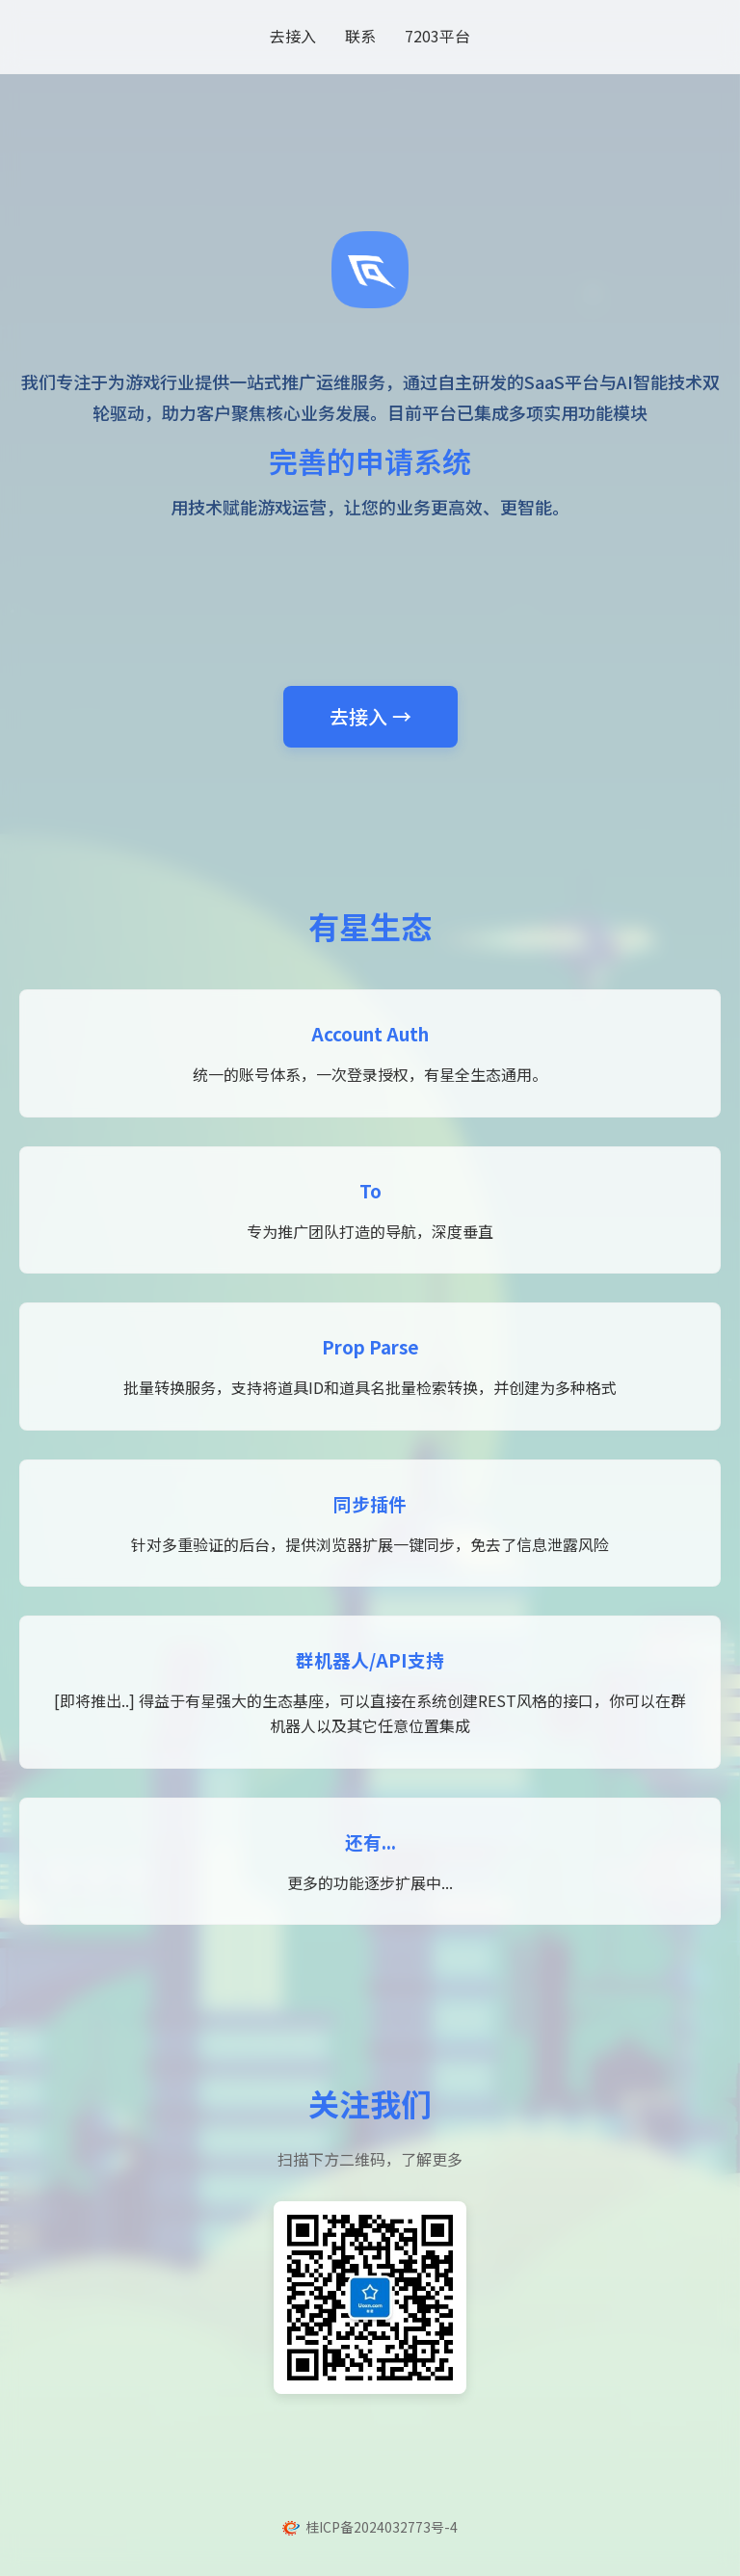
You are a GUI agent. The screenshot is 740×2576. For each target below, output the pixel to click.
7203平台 (437, 35)
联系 (360, 35)
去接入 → (370, 716)
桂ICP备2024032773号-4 (381, 2527)
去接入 (293, 35)
